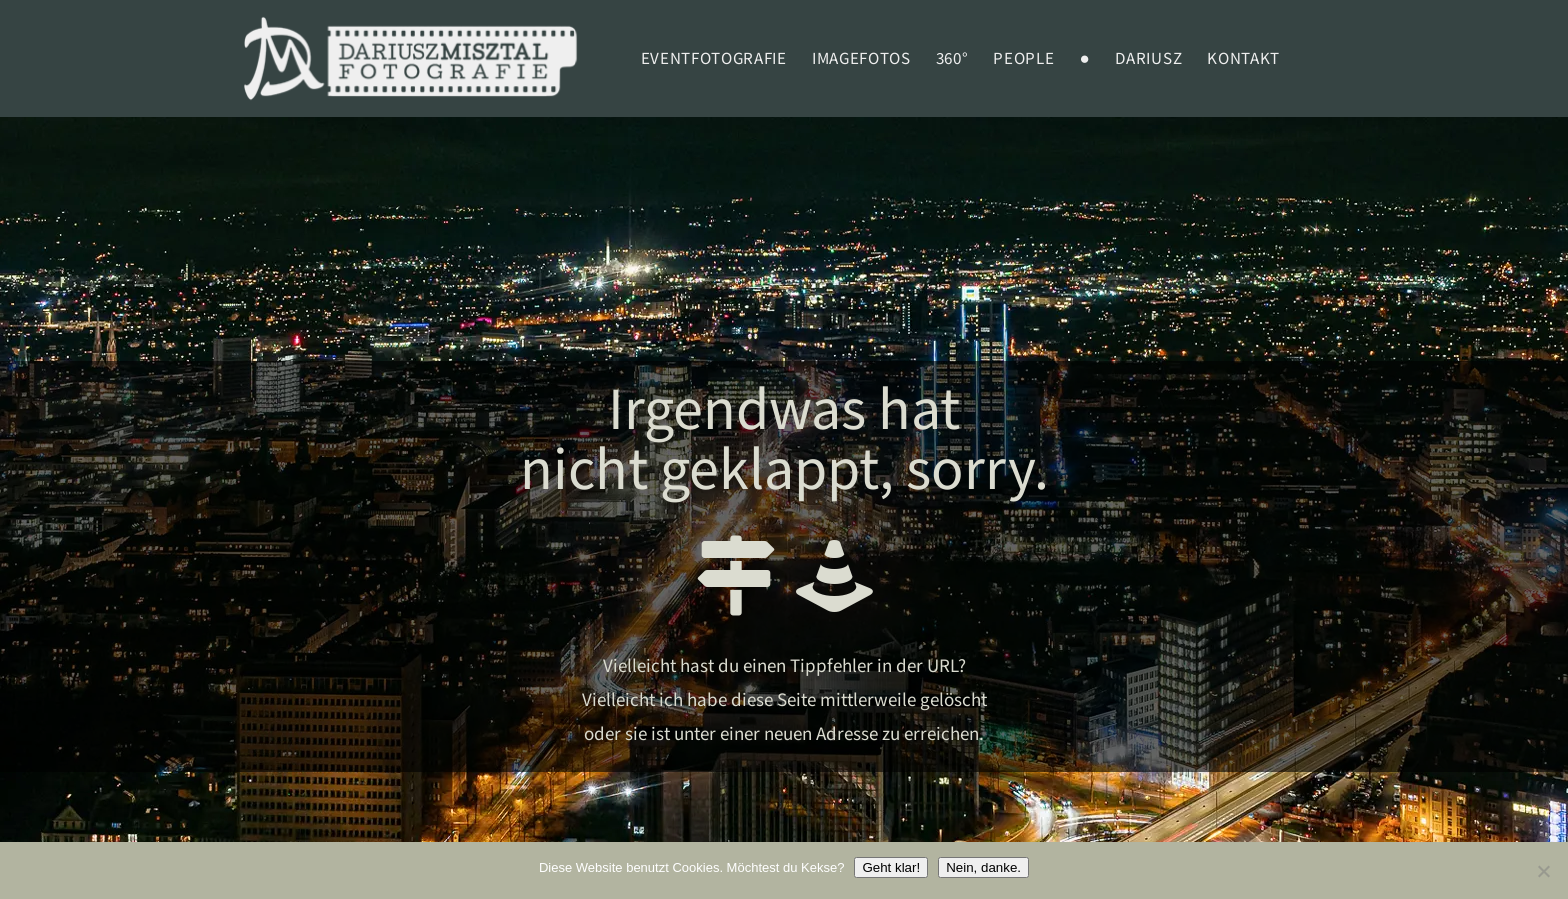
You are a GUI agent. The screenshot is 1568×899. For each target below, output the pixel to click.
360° (952, 59)
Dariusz (1148, 59)
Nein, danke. (983, 867)
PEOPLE (1023, 59)
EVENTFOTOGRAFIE (714, 59)
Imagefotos (861, 59)
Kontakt (1243, 59)
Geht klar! (891, 867)
